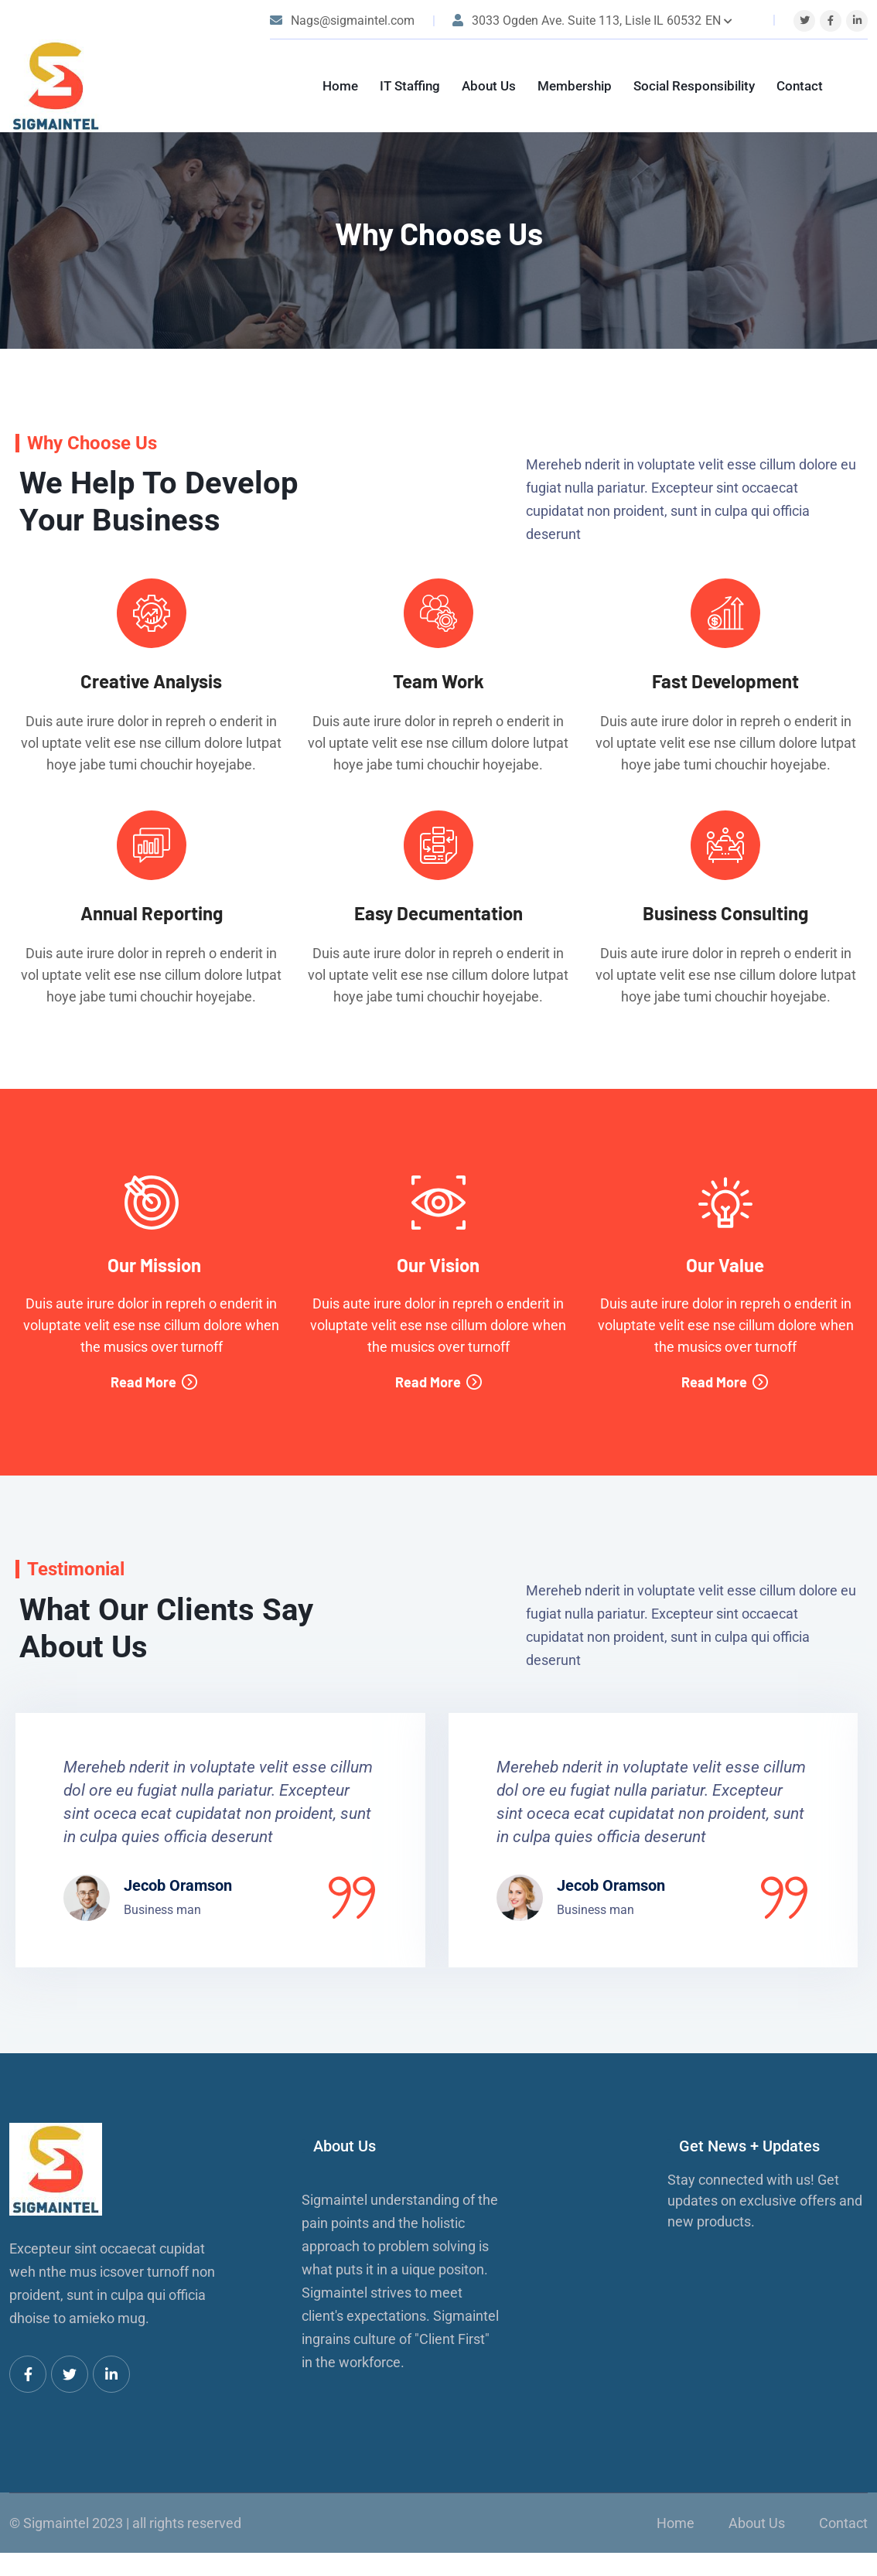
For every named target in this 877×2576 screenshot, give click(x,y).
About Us (489, 86)
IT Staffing (410, 86)
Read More (154, 1382)
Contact (799, 86)
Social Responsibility (694, 86)
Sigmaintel (56, 2523)
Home (340, 86)
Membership (574, 86)
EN (718, 20)
